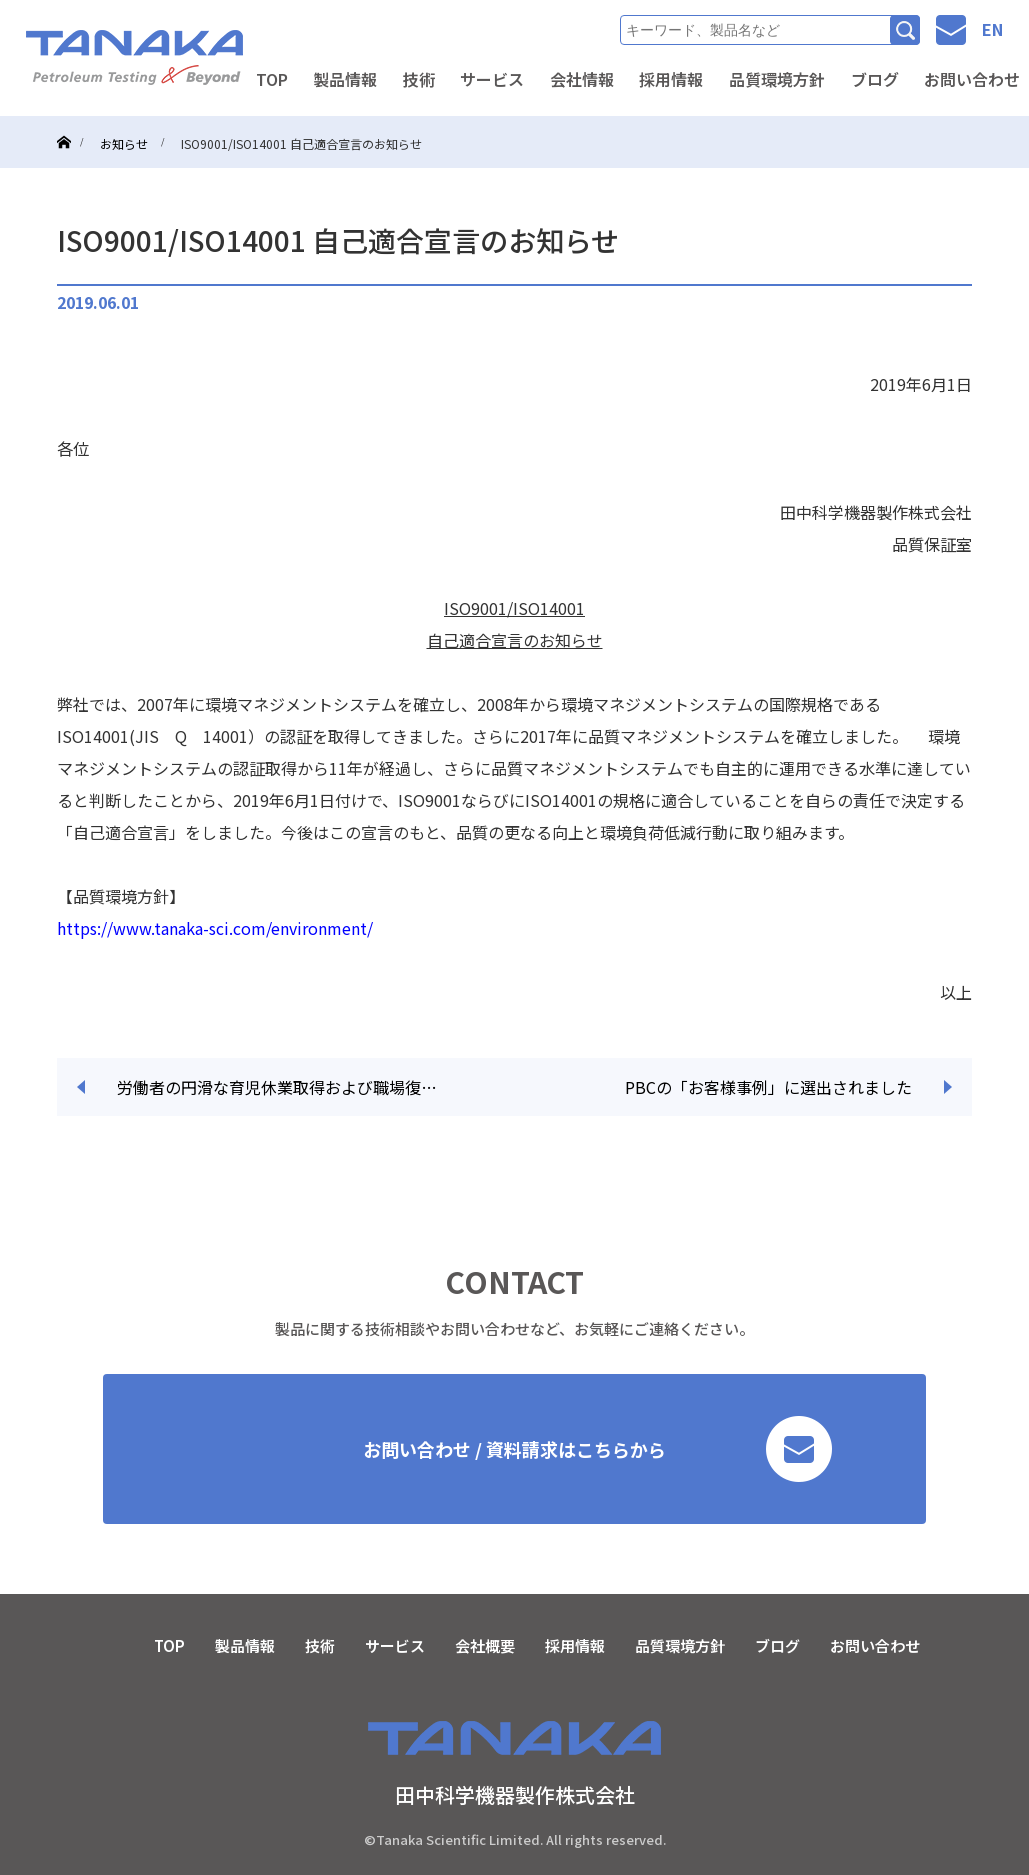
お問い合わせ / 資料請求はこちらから (597, 1449)
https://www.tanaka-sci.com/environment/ (215, 928)
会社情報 (582, 79)
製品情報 (345, 79)
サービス (492, 79)
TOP (272, 79)
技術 (419, 79)
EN (992, 29)
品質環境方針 (777, 79)
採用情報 (671, 79)
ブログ (875, 79)
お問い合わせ (875, 1645)
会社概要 (485, 1645)
